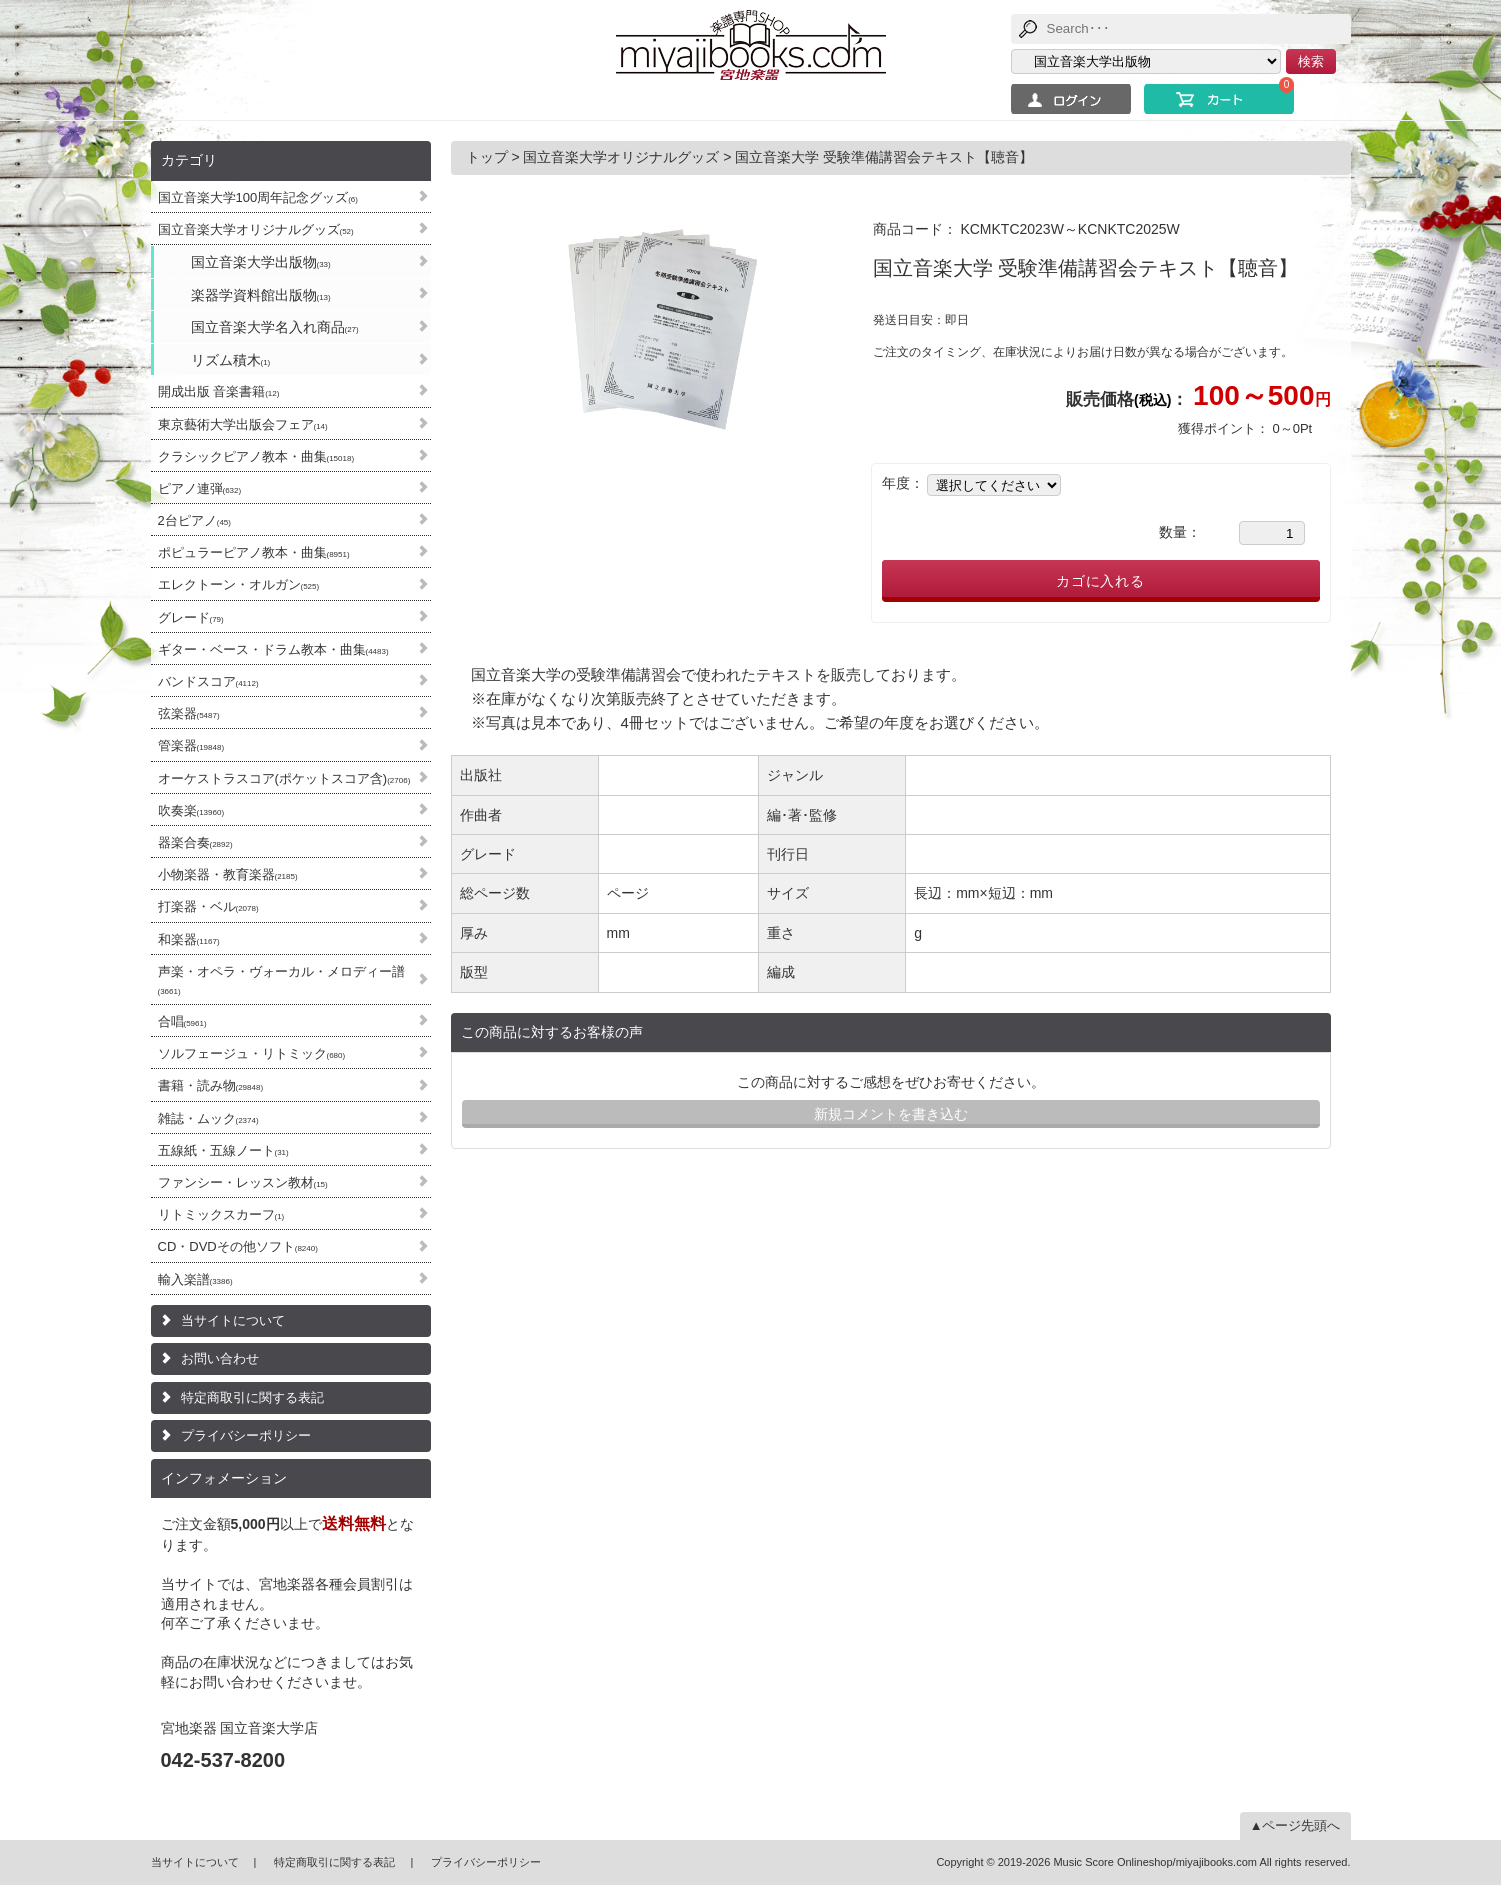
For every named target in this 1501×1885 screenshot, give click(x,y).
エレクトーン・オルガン (239, 584)
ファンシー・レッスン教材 (243, 1182)
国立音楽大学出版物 (261, 262)
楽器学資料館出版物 (261, 295)
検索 (1311, 61)
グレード (191, 617)
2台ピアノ (194, 520)
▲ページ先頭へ (1295, 1825)
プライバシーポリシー (246, 1435)
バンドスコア (208, 681)
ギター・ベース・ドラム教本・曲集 (273, 649)
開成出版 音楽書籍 (219, 391)
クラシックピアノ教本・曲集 (256, 456)
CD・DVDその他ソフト (238, 1246)
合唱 (182, 1021)
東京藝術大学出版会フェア (243, 424)
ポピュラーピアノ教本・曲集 (254, 552)
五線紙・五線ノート (223, 1150)
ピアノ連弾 (200, 488)
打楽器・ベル (208, 906)
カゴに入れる (1101, 581)
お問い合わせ (220, 1358)
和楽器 (189, 939)
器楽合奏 (195, 842)
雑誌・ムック (208, 1118)
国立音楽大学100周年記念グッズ (258, 197)
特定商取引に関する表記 (252, 1397)
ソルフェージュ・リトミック (252, 1053)
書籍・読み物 (211, 1085)
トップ (489, 157)
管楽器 (191, 745)
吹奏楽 (191, 810)
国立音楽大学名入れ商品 (275, 327)
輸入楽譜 (195, 1279)
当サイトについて (233, 1320)
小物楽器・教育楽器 (228, 874)
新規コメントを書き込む (891, 1114)
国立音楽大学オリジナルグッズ (256, 229)
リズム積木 (231, 360)
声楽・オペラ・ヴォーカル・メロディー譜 (281, 980)
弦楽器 (189, 713)
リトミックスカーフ (221, 1214)
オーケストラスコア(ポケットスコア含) (284, 778)
